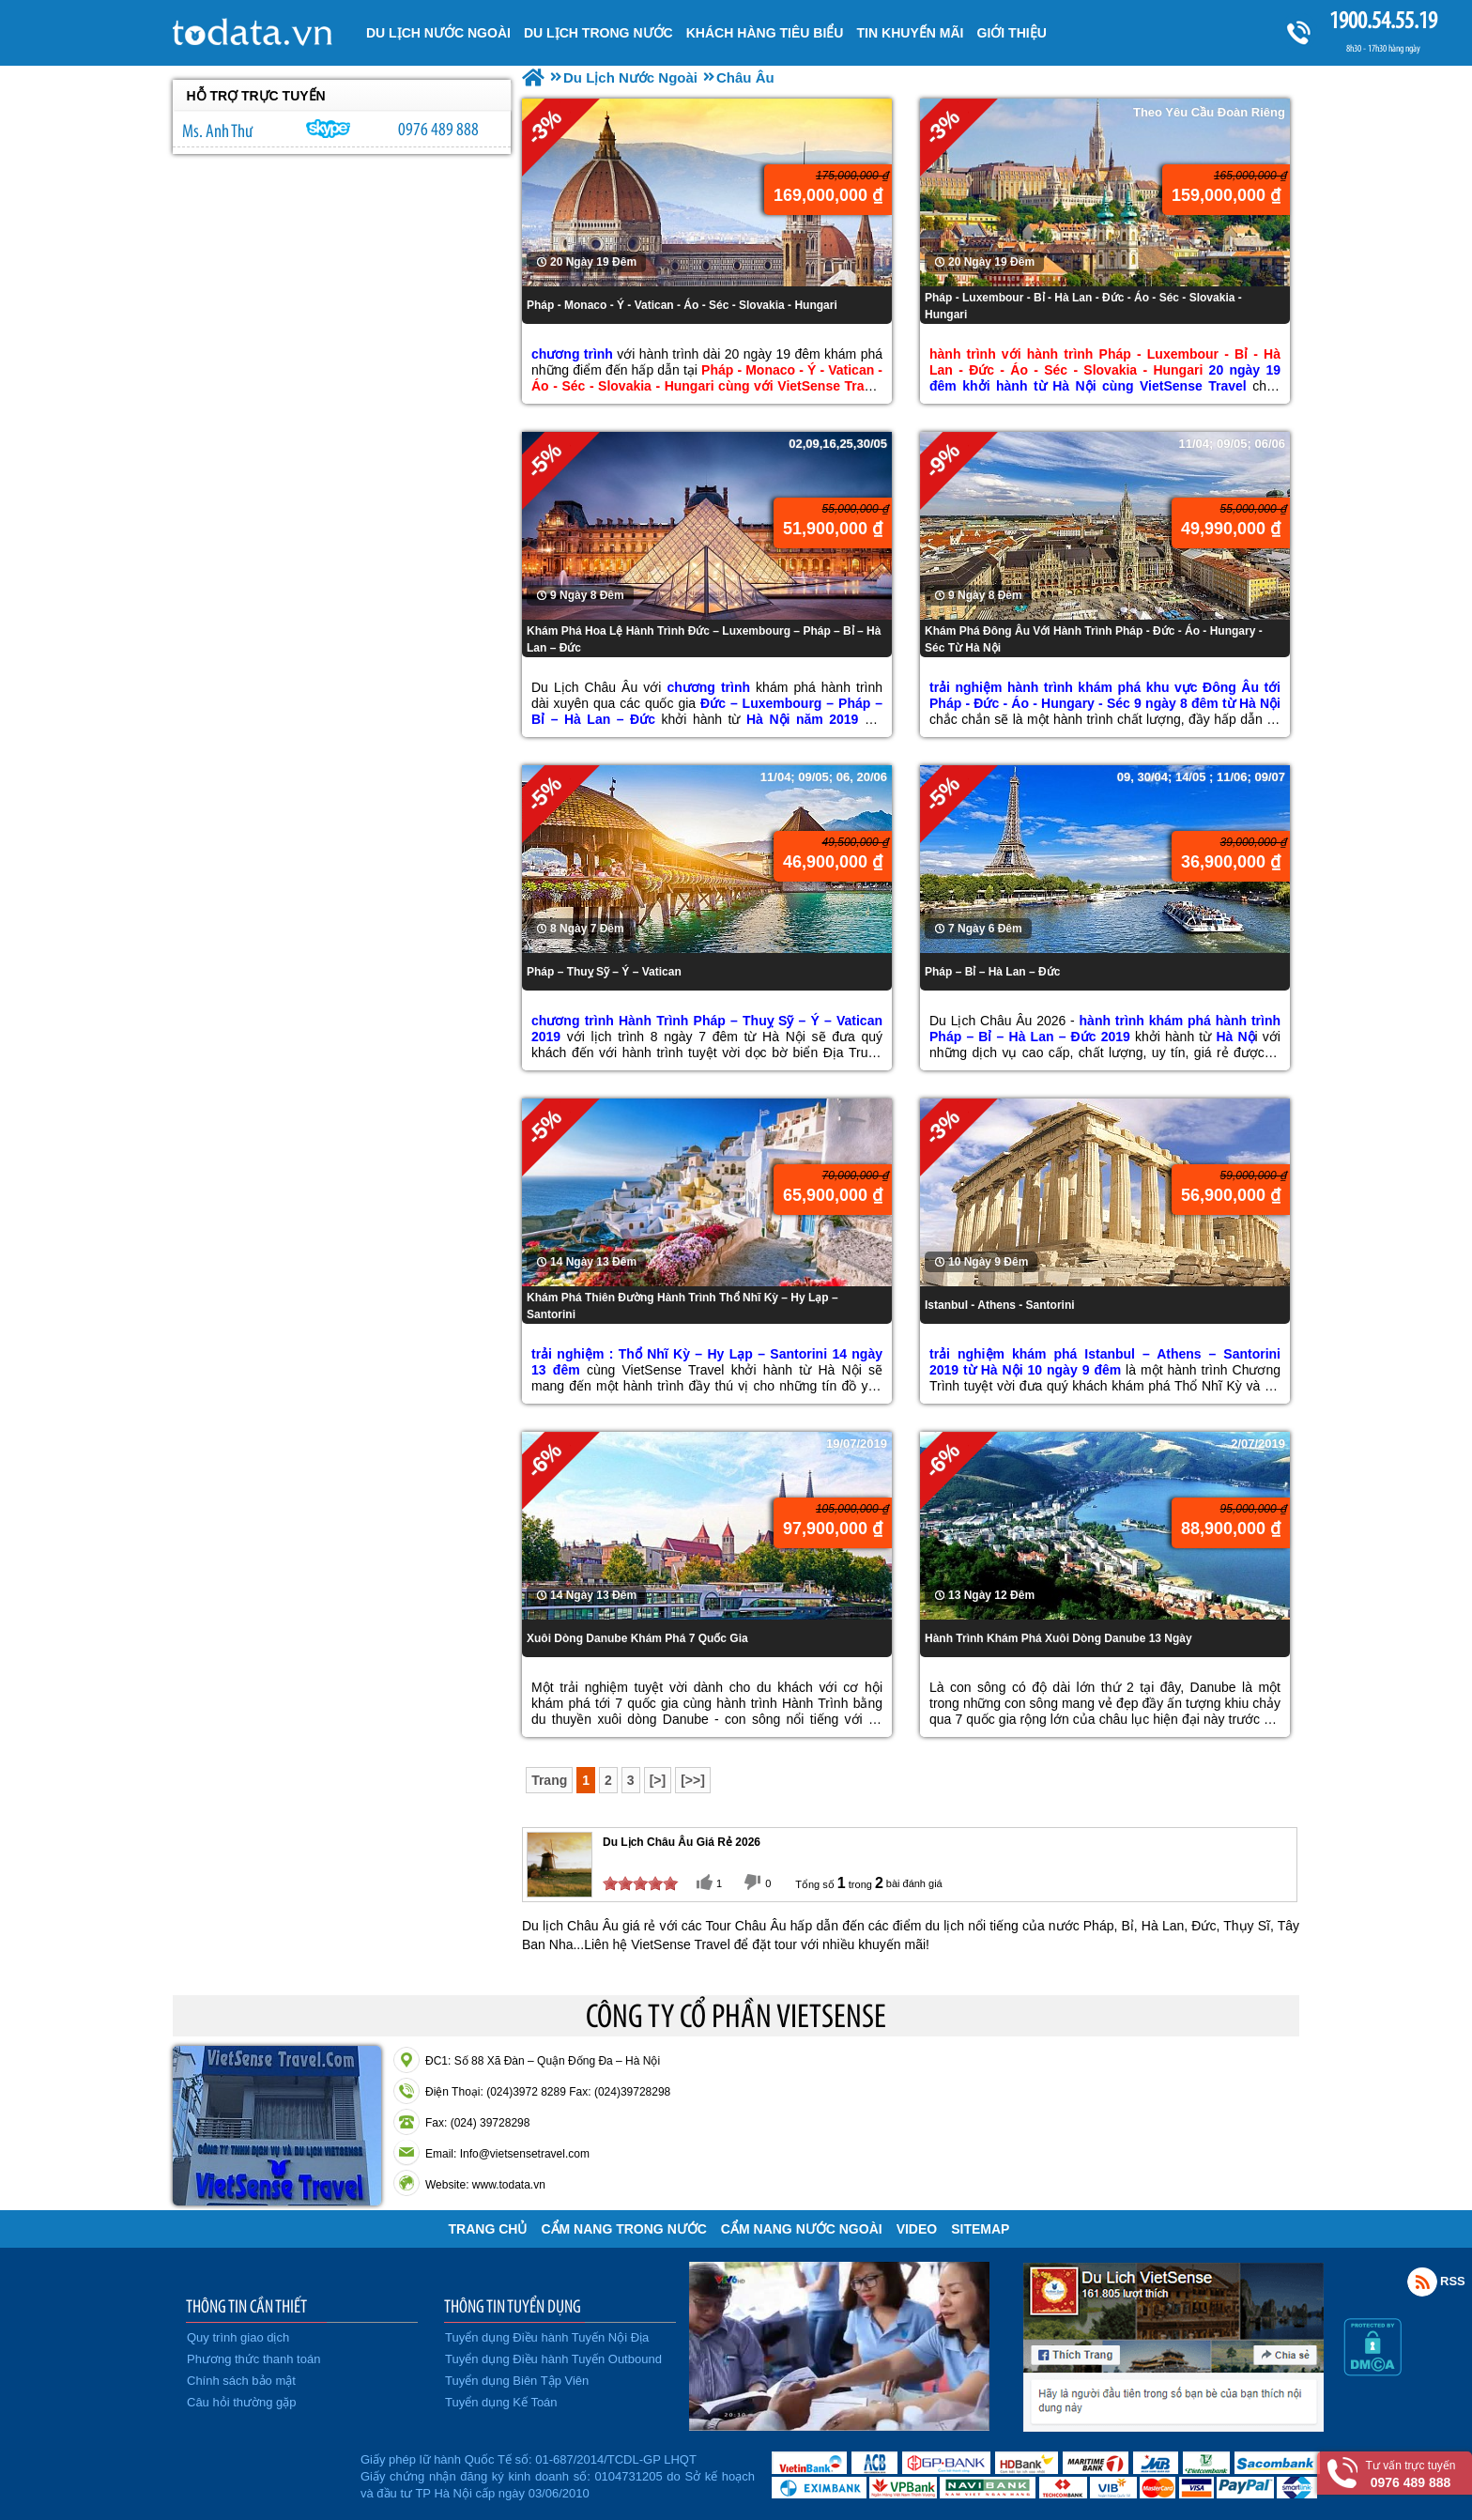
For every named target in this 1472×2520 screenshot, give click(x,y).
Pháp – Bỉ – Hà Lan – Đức (992, 971)
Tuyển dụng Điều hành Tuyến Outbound (553, 2359)
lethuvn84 (328, 128)
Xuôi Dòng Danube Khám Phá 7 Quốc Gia (637, 1638)
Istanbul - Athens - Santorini (1000, 1305)
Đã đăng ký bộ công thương (264, 2473)
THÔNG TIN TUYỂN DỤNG (512, 2306)
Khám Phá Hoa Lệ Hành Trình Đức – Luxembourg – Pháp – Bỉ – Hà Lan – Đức (704, 639)
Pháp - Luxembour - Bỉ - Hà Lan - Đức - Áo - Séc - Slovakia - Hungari (1083, 306)
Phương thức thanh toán (253, 2359)
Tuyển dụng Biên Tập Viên (517, 2381)
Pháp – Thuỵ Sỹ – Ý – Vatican (604, 971)
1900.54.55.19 (1382, 20)
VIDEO (917, 2228)
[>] (658, 1780)
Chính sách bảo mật (241, 2381)
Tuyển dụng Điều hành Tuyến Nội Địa (547, 2337)
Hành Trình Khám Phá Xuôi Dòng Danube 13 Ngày (1058, 1638)
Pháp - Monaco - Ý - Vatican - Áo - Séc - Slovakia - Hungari (682, 305)
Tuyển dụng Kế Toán (501, 2402)
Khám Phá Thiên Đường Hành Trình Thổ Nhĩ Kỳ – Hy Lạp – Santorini (682, 1306)
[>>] (693, 1780)
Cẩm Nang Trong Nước (623, 2228)
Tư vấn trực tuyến (1410, 2474)
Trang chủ (488, 2228)
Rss (1422, 2281)
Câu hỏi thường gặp (242, 2402)
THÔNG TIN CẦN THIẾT (246, 2306)
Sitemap (980, 2228)
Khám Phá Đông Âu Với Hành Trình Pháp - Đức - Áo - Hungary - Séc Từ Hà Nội (1094, 639)
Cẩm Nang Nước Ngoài (801, 2228)
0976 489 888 (438, 128)
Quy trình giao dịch (238, 2337)
